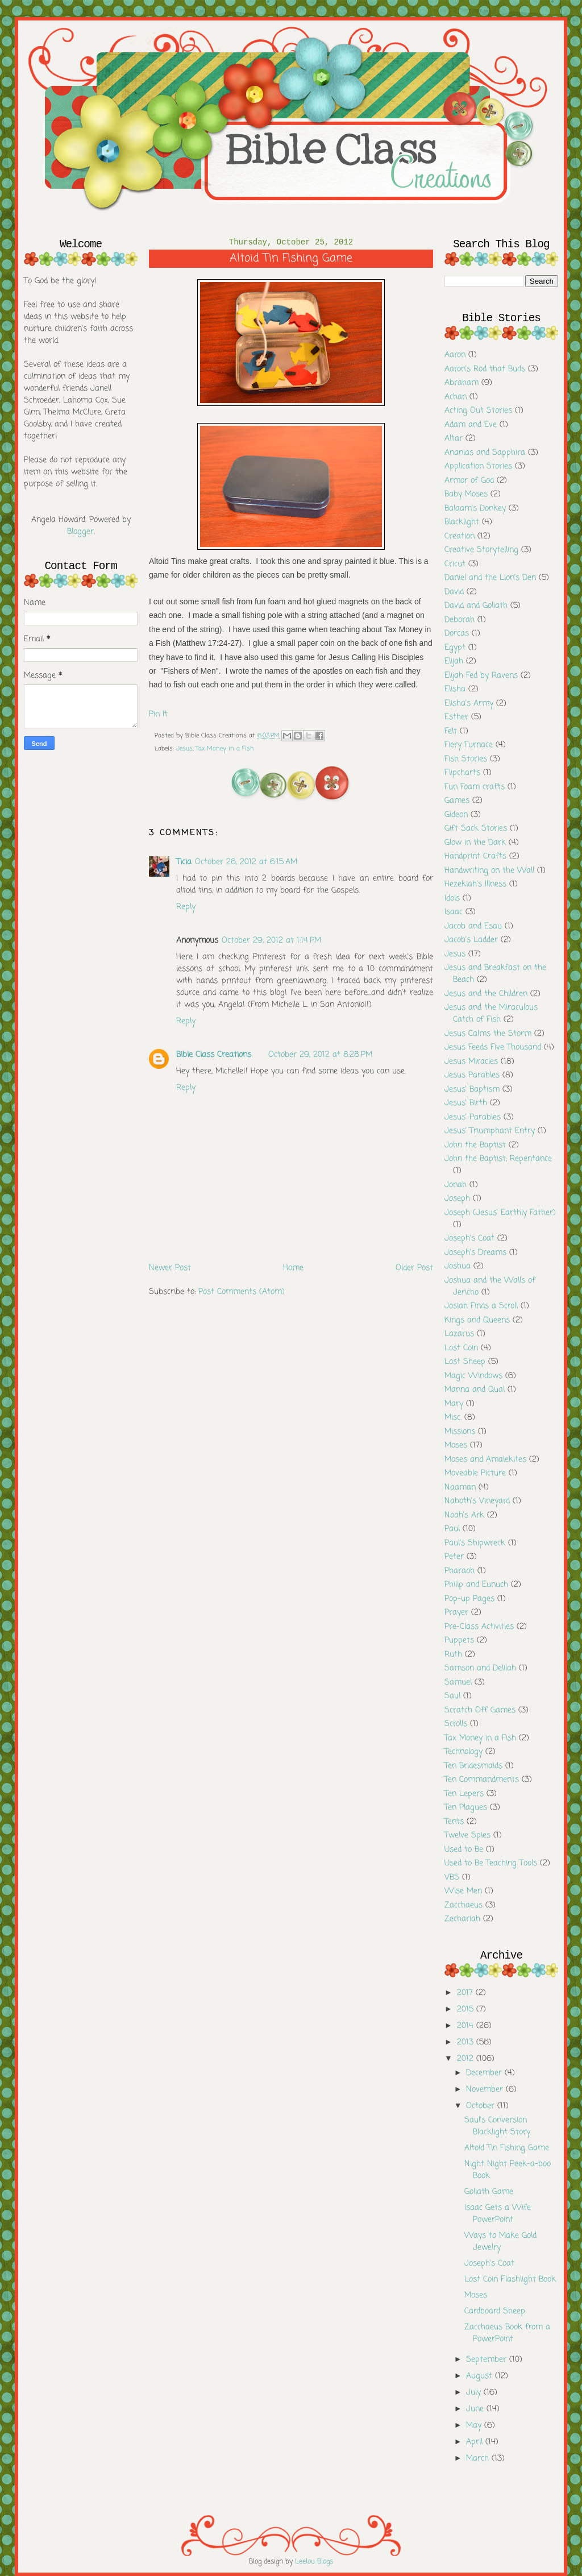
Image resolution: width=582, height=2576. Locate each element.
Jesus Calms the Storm (487, 1034)
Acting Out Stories (478, 411)
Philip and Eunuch (476, 1585)
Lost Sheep (464, 1362)
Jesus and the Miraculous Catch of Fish (491, 1014)
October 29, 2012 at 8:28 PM (320, 1055)
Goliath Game (488, 2192)
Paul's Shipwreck (474, 1543)
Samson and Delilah (480, 1668)
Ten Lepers (464, 1794)
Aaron (454, 355)
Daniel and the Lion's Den (490, 578)
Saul (452, 1696)
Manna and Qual (474, 1390)
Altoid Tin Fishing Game (506, 2148)
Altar (453, 439)
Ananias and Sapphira (484, 453)
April (475, 2442)
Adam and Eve (470, 425)
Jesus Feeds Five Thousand (492, 1047)
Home (293, 1268)
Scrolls (455, 1724)
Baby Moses (466, 494)
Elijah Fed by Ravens (481, 676)
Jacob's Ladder (471, 940)
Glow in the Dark (475, 843)
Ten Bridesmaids (473, 1766)
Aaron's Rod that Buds (484, 369)
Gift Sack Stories (475, 829)
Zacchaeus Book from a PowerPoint (507, 2333)
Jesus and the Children (485, 994)
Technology (463, 1752)
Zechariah (462, 1919)
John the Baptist (475, 1145)
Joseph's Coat (469, 1239)
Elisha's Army (468, 704)
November (486, 2090)
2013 (466, 2042)
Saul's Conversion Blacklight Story (497, 2126)
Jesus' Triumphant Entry (489, 1131)
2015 (466, 2009)
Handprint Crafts (475, 856)
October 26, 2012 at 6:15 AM (246, 862)
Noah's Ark (464, 1515)
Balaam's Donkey (475, 509)
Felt (450, 731)
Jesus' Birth (465, 1103)
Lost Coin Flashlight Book (510, 2279)
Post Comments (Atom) (241, 1292)
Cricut (454, 564)
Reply (186, 907)
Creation (459, 536)
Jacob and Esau (473, 926)
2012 (466, 2059)
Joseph (457, 1199)
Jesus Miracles (471, 1062)
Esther (456, 717)
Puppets (459, 1640)
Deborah (459, 620)
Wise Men (463, 1891)
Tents (454, 1822)
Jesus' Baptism (472, 1090)
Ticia (184, 862)
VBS (451, 1878)
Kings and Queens (477, 1320)
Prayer (456, 1613)
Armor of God (469, 481)
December (485, 2073)
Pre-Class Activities (479, 1627)
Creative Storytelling (481, 550)
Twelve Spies (467, 1835)
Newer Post (170, 1268)
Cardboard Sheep (494, 2311)
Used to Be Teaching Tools (490, 1863)
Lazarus (459, 1334)
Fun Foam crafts (474, 787)
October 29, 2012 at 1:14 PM (271, 941)
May (475, 2426)
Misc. (453, 1418)
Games (456, 801)
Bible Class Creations (213, 1055)
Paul (452, 1529)
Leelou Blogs (314, 2562)
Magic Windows (473, 1376)
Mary (453, 1404)
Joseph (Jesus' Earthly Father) (500, 1213)
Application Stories (478, 466)
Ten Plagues (465, 1808)
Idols (452, 899)
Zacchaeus (463, 1905)
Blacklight (461, 522)
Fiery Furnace (468, 745)
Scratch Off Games (480, 1710)
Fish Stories (465, 759)
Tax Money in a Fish (224, 748)
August (480, 2376)
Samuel (458, 1683)
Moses (455, 1445)
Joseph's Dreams (475, 1253)
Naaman (460, 1488)
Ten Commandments (481, 1780)
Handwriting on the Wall (489, 871)
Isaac (453, 912)
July (475, 2393)
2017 (466, 1993)
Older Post (414, 1268)
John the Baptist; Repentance (498, 1159)
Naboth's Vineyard (477, 1501)
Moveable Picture (475, 1473)
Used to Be (463, 1850)
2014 (466, 2026)
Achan (455, 397)
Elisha (454, 689)
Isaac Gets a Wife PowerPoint (497, 2214)
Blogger (80, 532)
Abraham (461, 383)
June (476, 2409)
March (479, 2459)
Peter (454, 1557)
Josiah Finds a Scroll (481, 1306)
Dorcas (456, 634)
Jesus (184, 748)
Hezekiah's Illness (475, 884)
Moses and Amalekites (485, 1460)
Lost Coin (461, 1348)
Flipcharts (462, 773)
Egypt (454, 648)
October (481, 2106)
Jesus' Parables (472, 1117)
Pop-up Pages (469, 1599)
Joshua (457, 1266)
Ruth (453, 1655)
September (487, 2360)
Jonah (455, 1185)
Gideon (456, 815)
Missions (459, 1432)
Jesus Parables (472, 1075)
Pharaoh (459, 1571)
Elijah (453, 661)
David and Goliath (476, 606)
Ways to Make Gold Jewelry (500, 2242)
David (454, 592)
